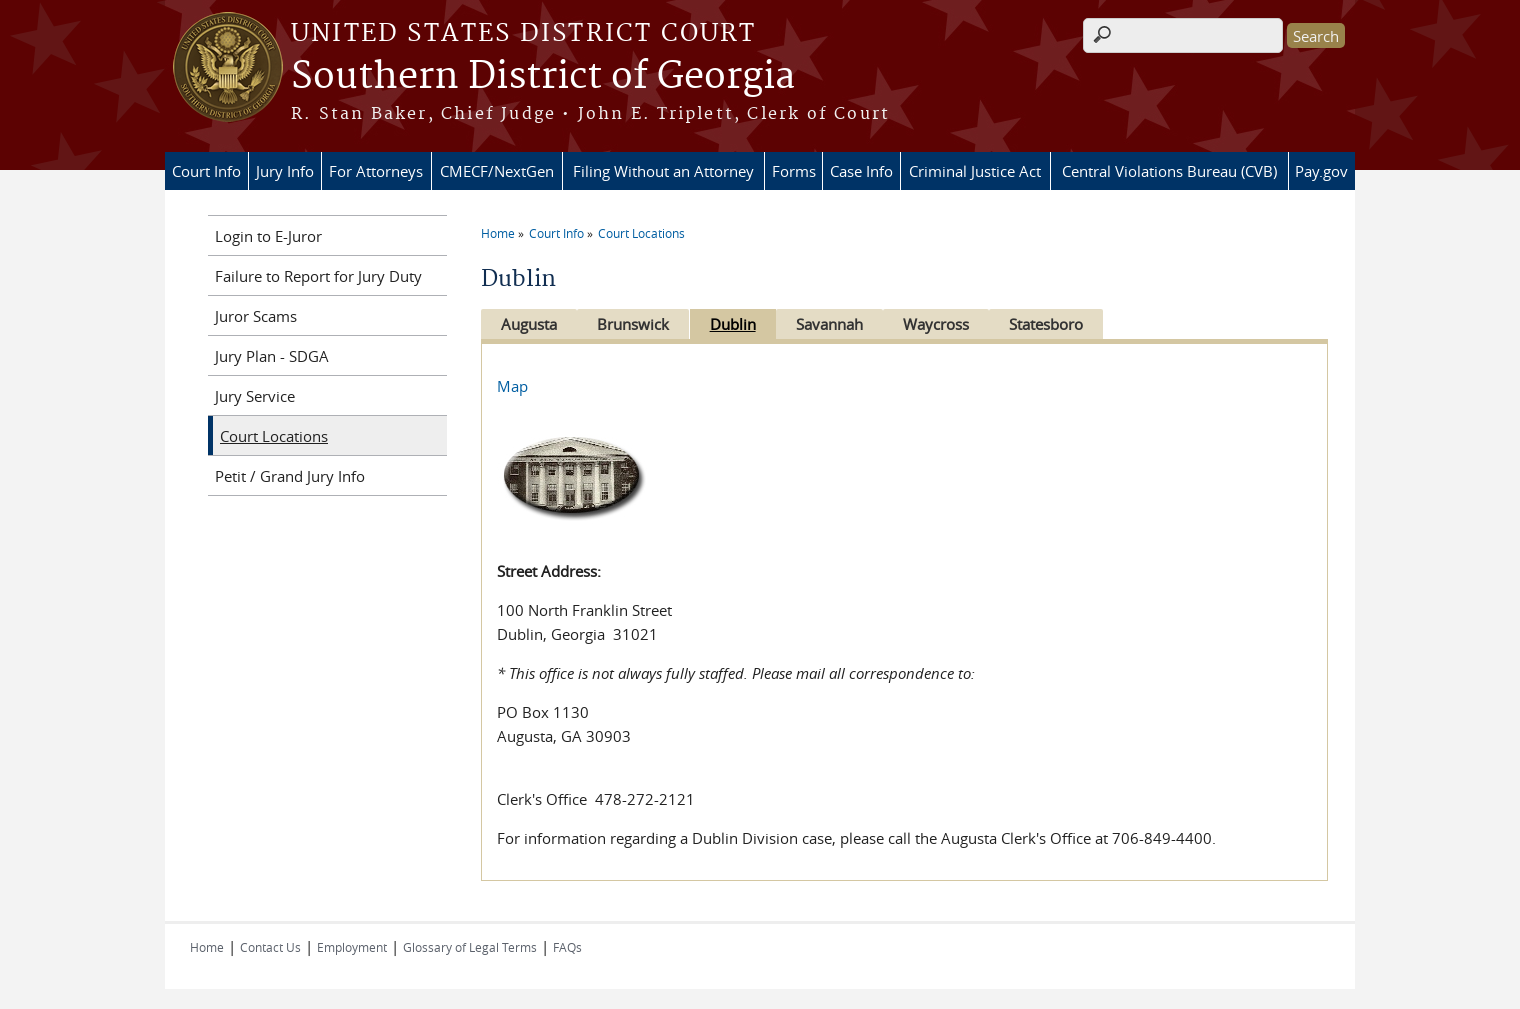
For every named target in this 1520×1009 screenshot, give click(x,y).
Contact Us (270, 947)
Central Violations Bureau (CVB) (1169, 171)
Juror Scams (256, 316)
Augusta (529, 324)
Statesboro (1070, 324)
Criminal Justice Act (975, 171)
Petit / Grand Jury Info (290, 476)
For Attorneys (376, 171)
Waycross (955, 324)
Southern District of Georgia (543, 77)
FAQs (567, 947)
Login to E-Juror (268, 236)
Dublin (742, 324)
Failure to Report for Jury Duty (318, 276)
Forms (794, 171)
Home (498, 233)
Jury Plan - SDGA (272, 356)
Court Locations (641, 233)
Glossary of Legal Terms (470, 947)
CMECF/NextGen (497, 171)
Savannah (843, 324)
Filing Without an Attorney (663, 171)
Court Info (206, 171)
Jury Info (285, 171)
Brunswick (638, 324)
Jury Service (255, 396)
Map (512, 386)
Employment (352, 947)
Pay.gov (1321, 171)
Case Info (861, 171)
